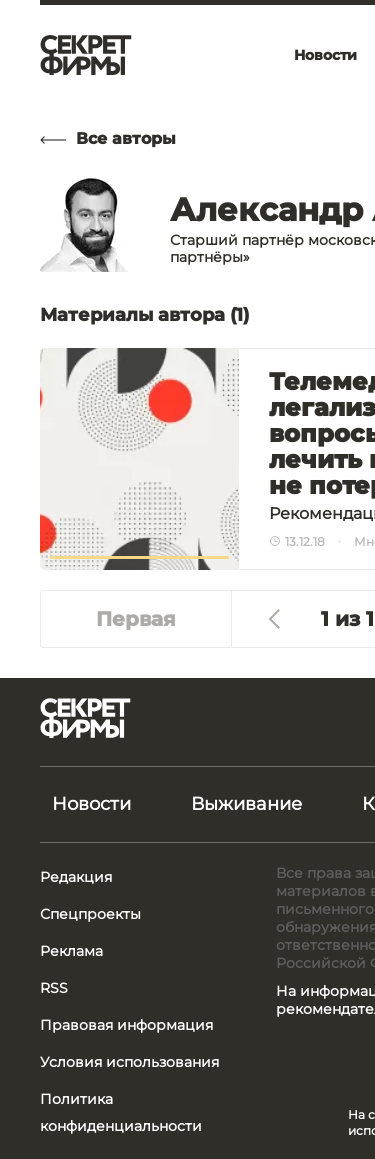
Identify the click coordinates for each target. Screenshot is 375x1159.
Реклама (71, 951)
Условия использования (129, 1062)
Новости (91, 804)
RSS (54, 988)
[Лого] (86, 55)
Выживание (246, 804)
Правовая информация (126, 1025)
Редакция (76, 877)
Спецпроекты (90, 914)
